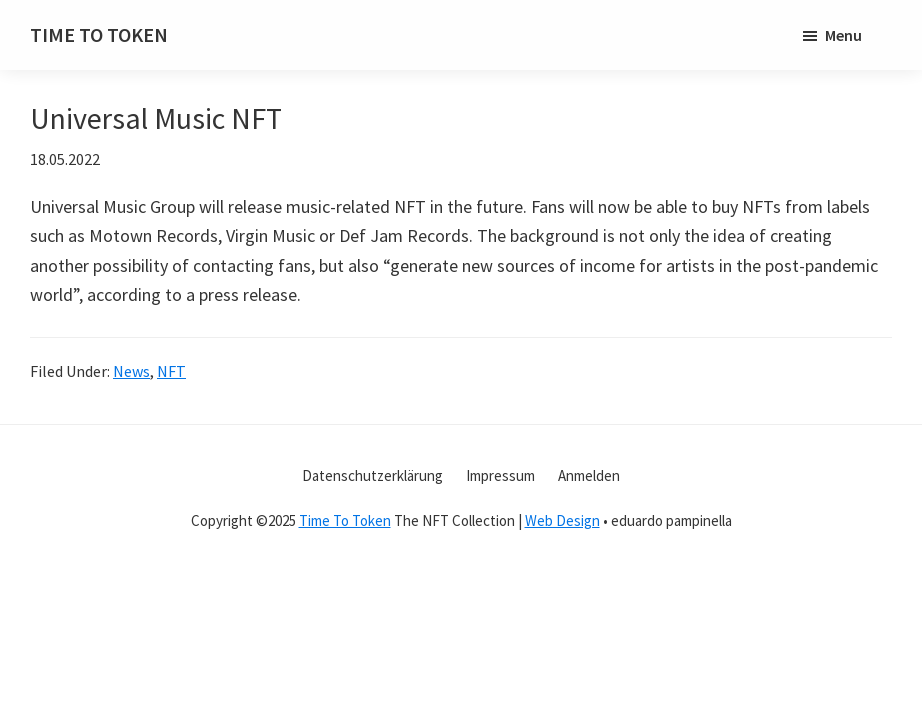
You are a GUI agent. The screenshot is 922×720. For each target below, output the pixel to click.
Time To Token (345, 520)
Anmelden (589, 475)
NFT (171, 371)
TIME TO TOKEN (99, 34)
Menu (843, 35)
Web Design (562, 520)
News (131, 371)
